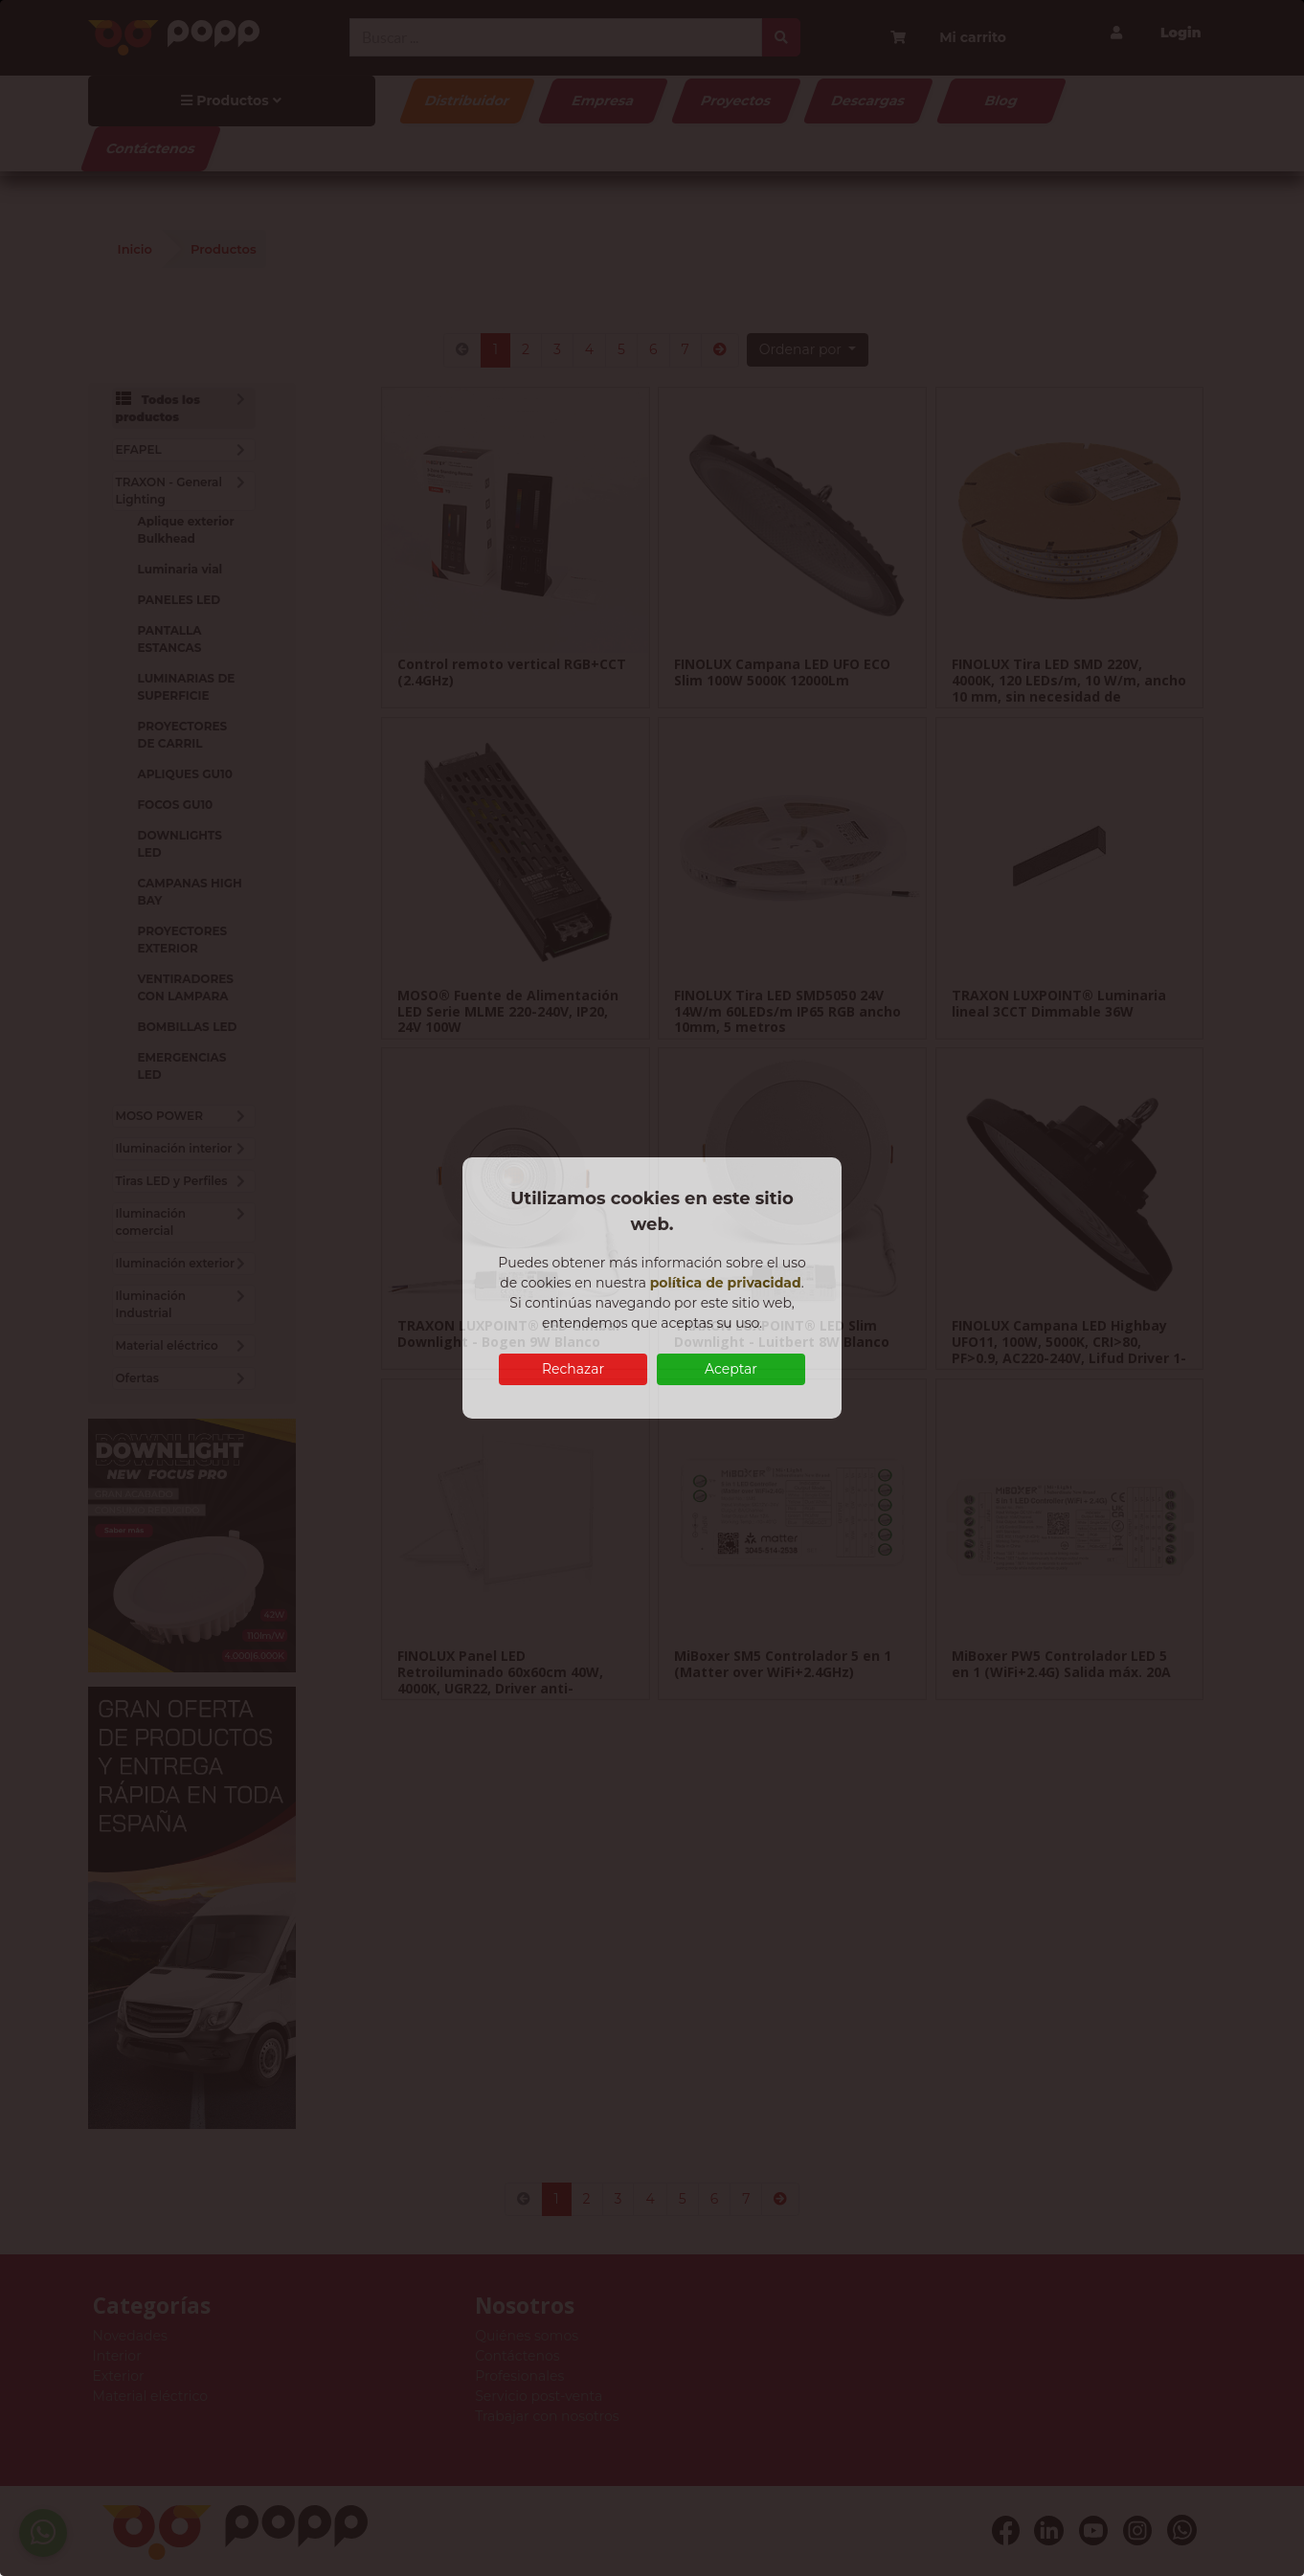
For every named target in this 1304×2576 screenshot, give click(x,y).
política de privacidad (725, 1282)
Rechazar (573, 1369)
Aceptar (731, 1369)
